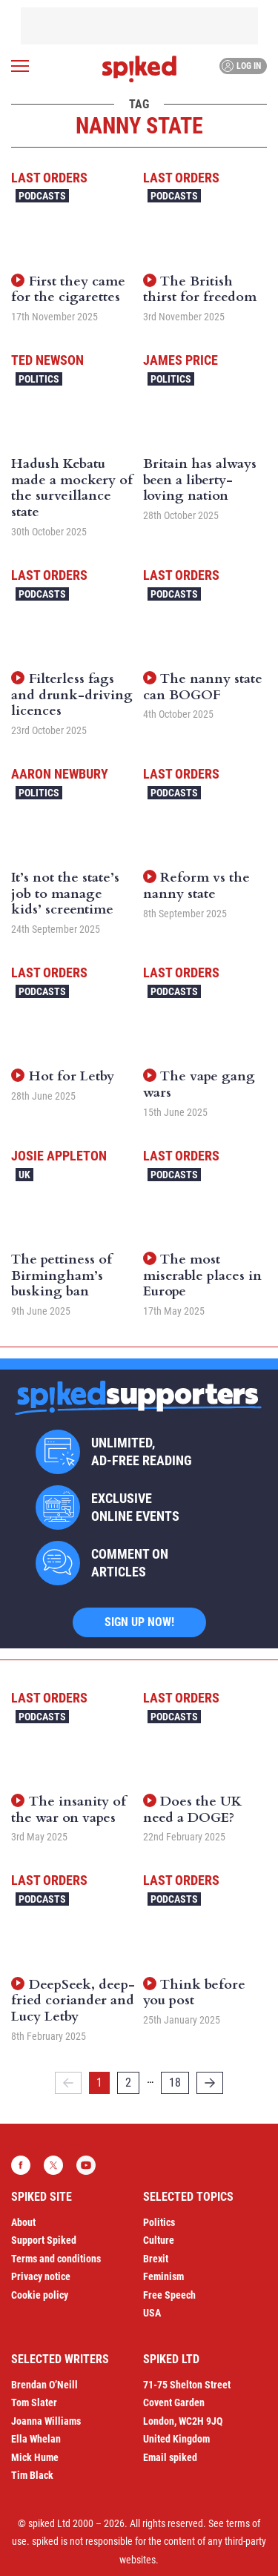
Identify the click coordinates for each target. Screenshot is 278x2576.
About (23, 2222)
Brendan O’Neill (44, 2385)
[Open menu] (20, 66)
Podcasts (42, 196)
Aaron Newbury (59, 774)
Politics (39, 379)
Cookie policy (39, 2295)
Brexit (155, 2259)
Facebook (20, 2165)
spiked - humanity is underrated (139, 69)
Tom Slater (34, 2402)
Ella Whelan (36, 2439)
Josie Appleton (59, 1155)
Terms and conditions (56, 2259)
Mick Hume (35, 2457)
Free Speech (169, 2295)
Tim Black (32, 2475)
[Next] (209, 2083)
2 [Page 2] (128, 2082)
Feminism (163, 2276)
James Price (180, 360)
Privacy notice (40, 2276)
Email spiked (170, 2457)
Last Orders (49, 177)
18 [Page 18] (175, 2082)
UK (24, 1174)
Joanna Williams (46, 2421)
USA (152, 2313)
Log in (241, 66)
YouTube (86, 2165)
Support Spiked (43, 2240)
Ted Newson (47, 360)
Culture (158, 2240)
